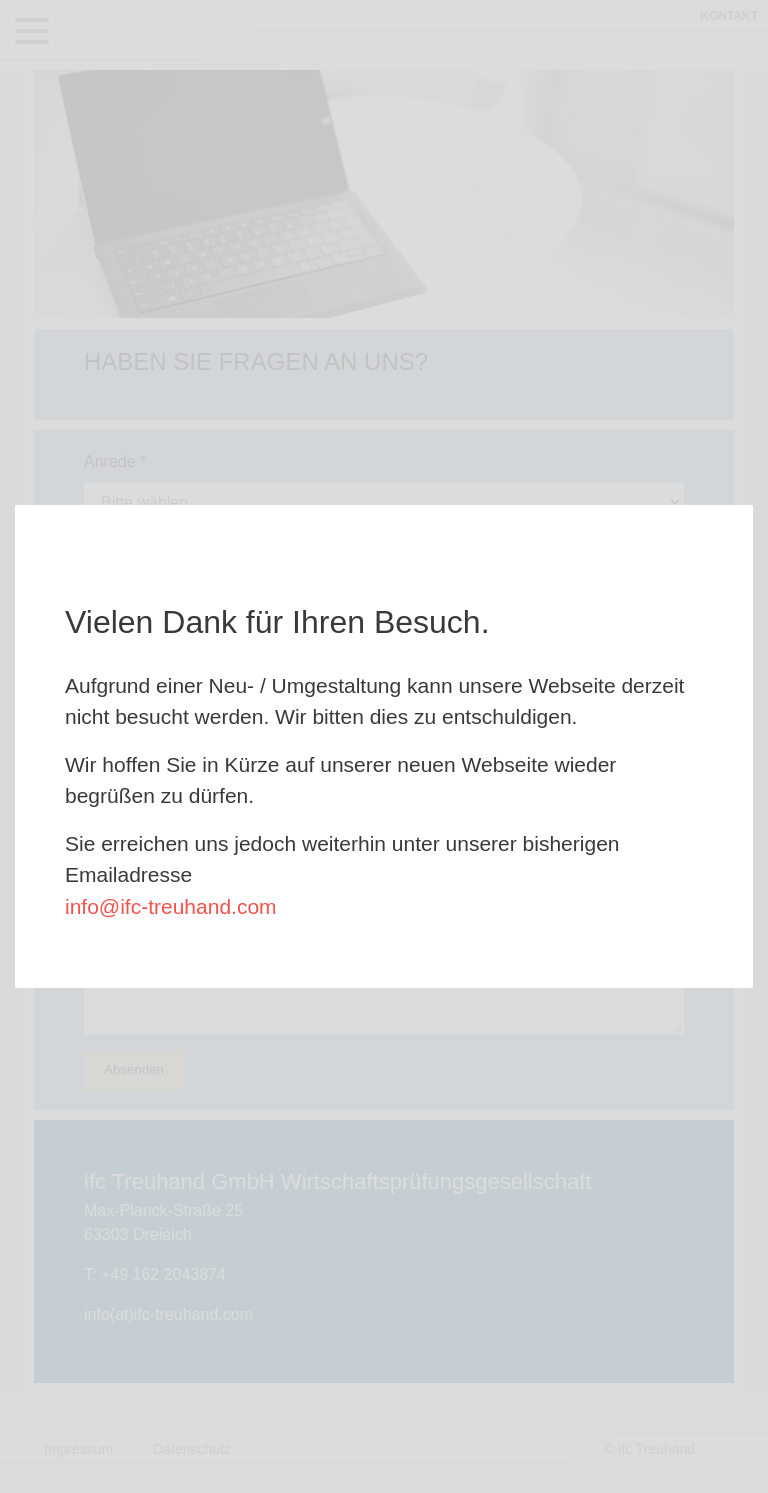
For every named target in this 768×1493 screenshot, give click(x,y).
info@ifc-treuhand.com (171, 906)
